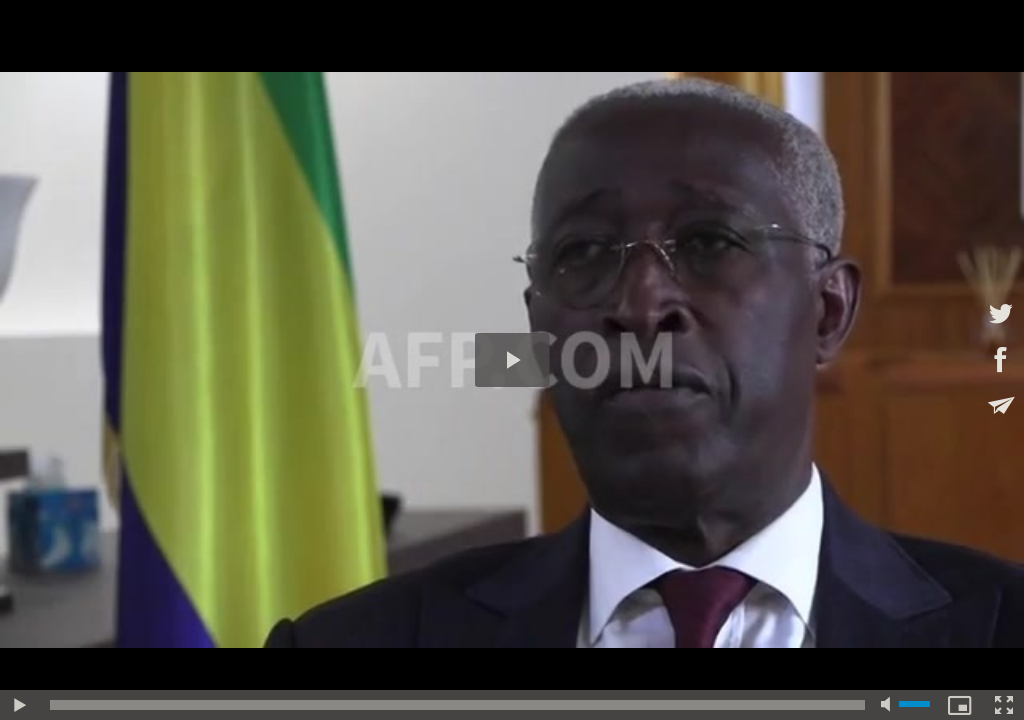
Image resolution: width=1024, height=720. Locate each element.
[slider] (457, 705)
